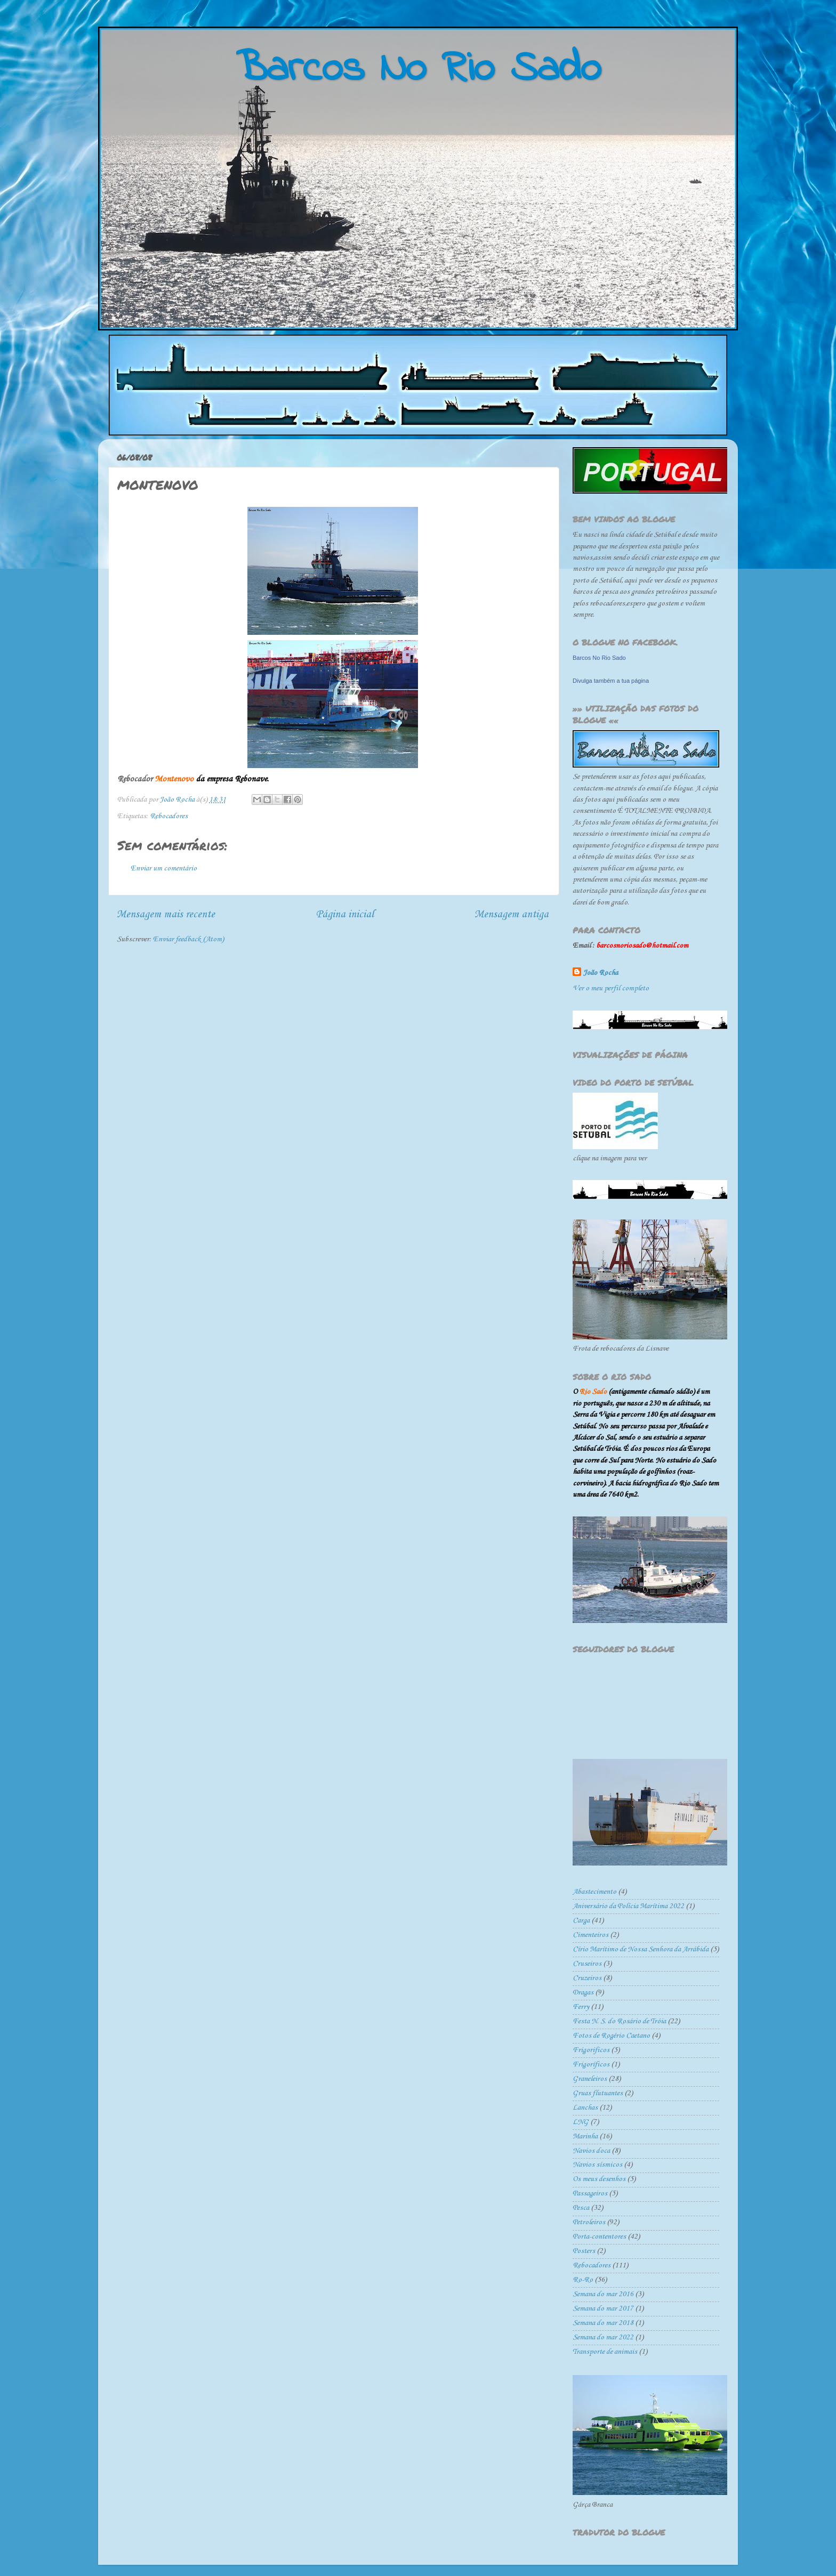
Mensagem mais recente (166, 914)
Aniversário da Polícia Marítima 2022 (628, 1906)
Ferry (581, 2007)
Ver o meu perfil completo (611, 988)
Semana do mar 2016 (603, 2294)
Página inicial (345, 914)
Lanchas (585, 2107)
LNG (581, 2122)
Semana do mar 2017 (603, 2308)
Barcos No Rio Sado (599, 658)
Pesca (581, 2207)
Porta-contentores (599, 2236)
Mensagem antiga (512, 914)
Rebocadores (169, 816)
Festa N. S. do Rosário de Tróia (619, 2021)
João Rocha (600, 973)
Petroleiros (589, 2222)
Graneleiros (590, 2079)
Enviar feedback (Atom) (188, 939)
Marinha (585, 2136)
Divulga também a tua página (611, 680)
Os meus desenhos (599, 2179)
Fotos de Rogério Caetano (611, 2035)
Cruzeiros (587, 1978)
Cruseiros (587, 1963)
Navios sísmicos (597, 2164)
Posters (584, 2251)
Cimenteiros (590, 1935)
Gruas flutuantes (598, 2093)
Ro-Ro (583, 2279)
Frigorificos (591, 2050)
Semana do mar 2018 (603, 2323)
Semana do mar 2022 (603, 2337)
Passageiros (590, 2193)
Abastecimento (594, 1891)
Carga (581, 1920)
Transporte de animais (605, 2351)
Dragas (583, 1992)
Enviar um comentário (164, 868)
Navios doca (591, 2150)
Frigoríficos (591, 2064)
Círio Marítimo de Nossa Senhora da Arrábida (641, 1949)
